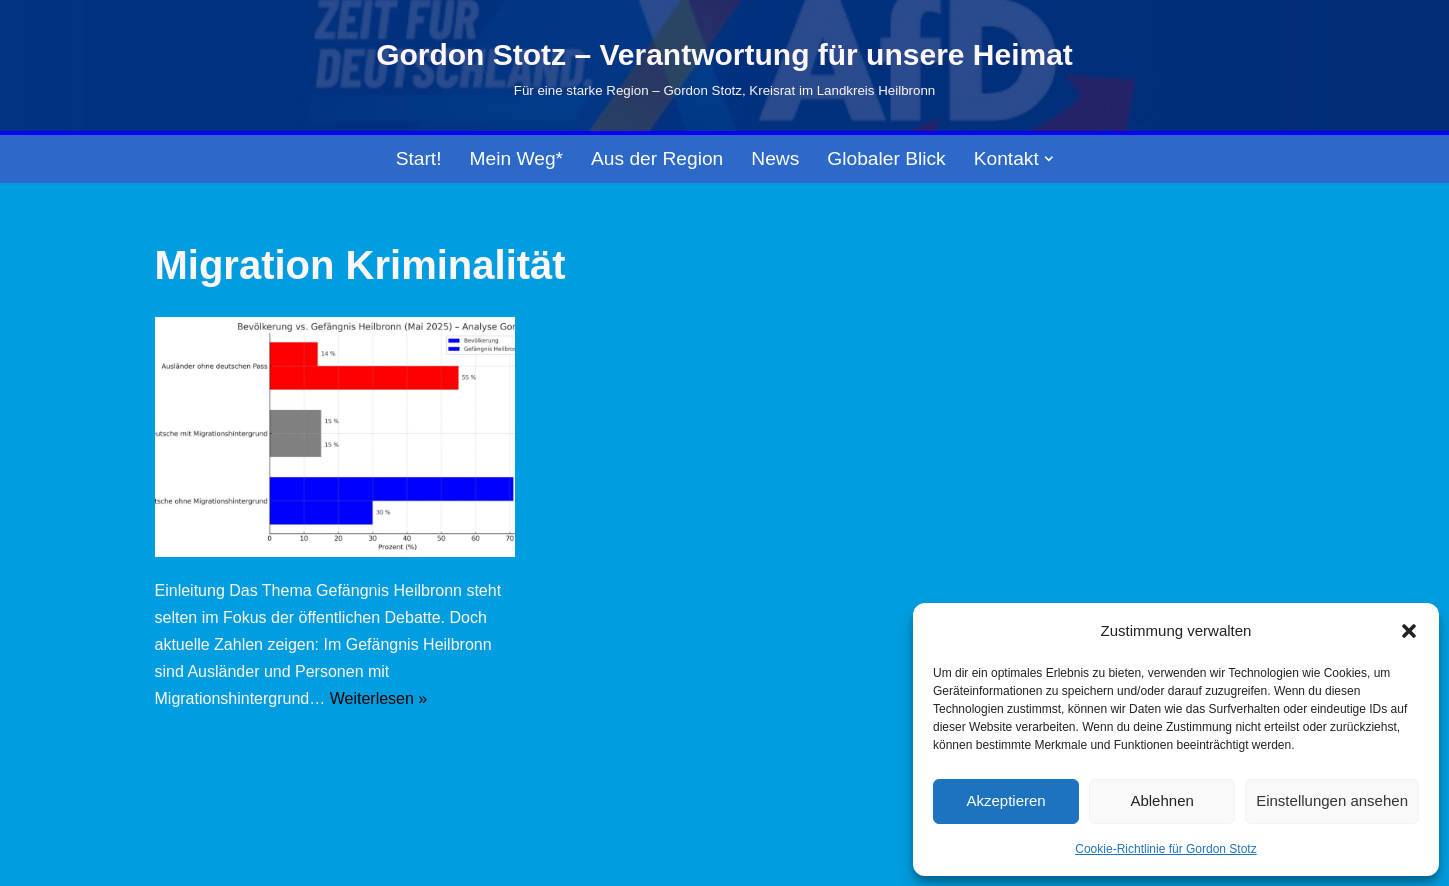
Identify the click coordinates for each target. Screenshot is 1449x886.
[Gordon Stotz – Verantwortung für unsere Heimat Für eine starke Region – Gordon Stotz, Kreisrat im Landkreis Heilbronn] (724, 66)
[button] (1409, 631)
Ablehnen (1161, 800)
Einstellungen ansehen (1332, 800)
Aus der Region (657, 158)
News (775, 158)
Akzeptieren (1005, 800)
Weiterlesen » (379, 698)
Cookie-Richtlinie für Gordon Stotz (1165, 849)
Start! (419, 158)
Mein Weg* (517, 158)
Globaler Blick (886, 158)
